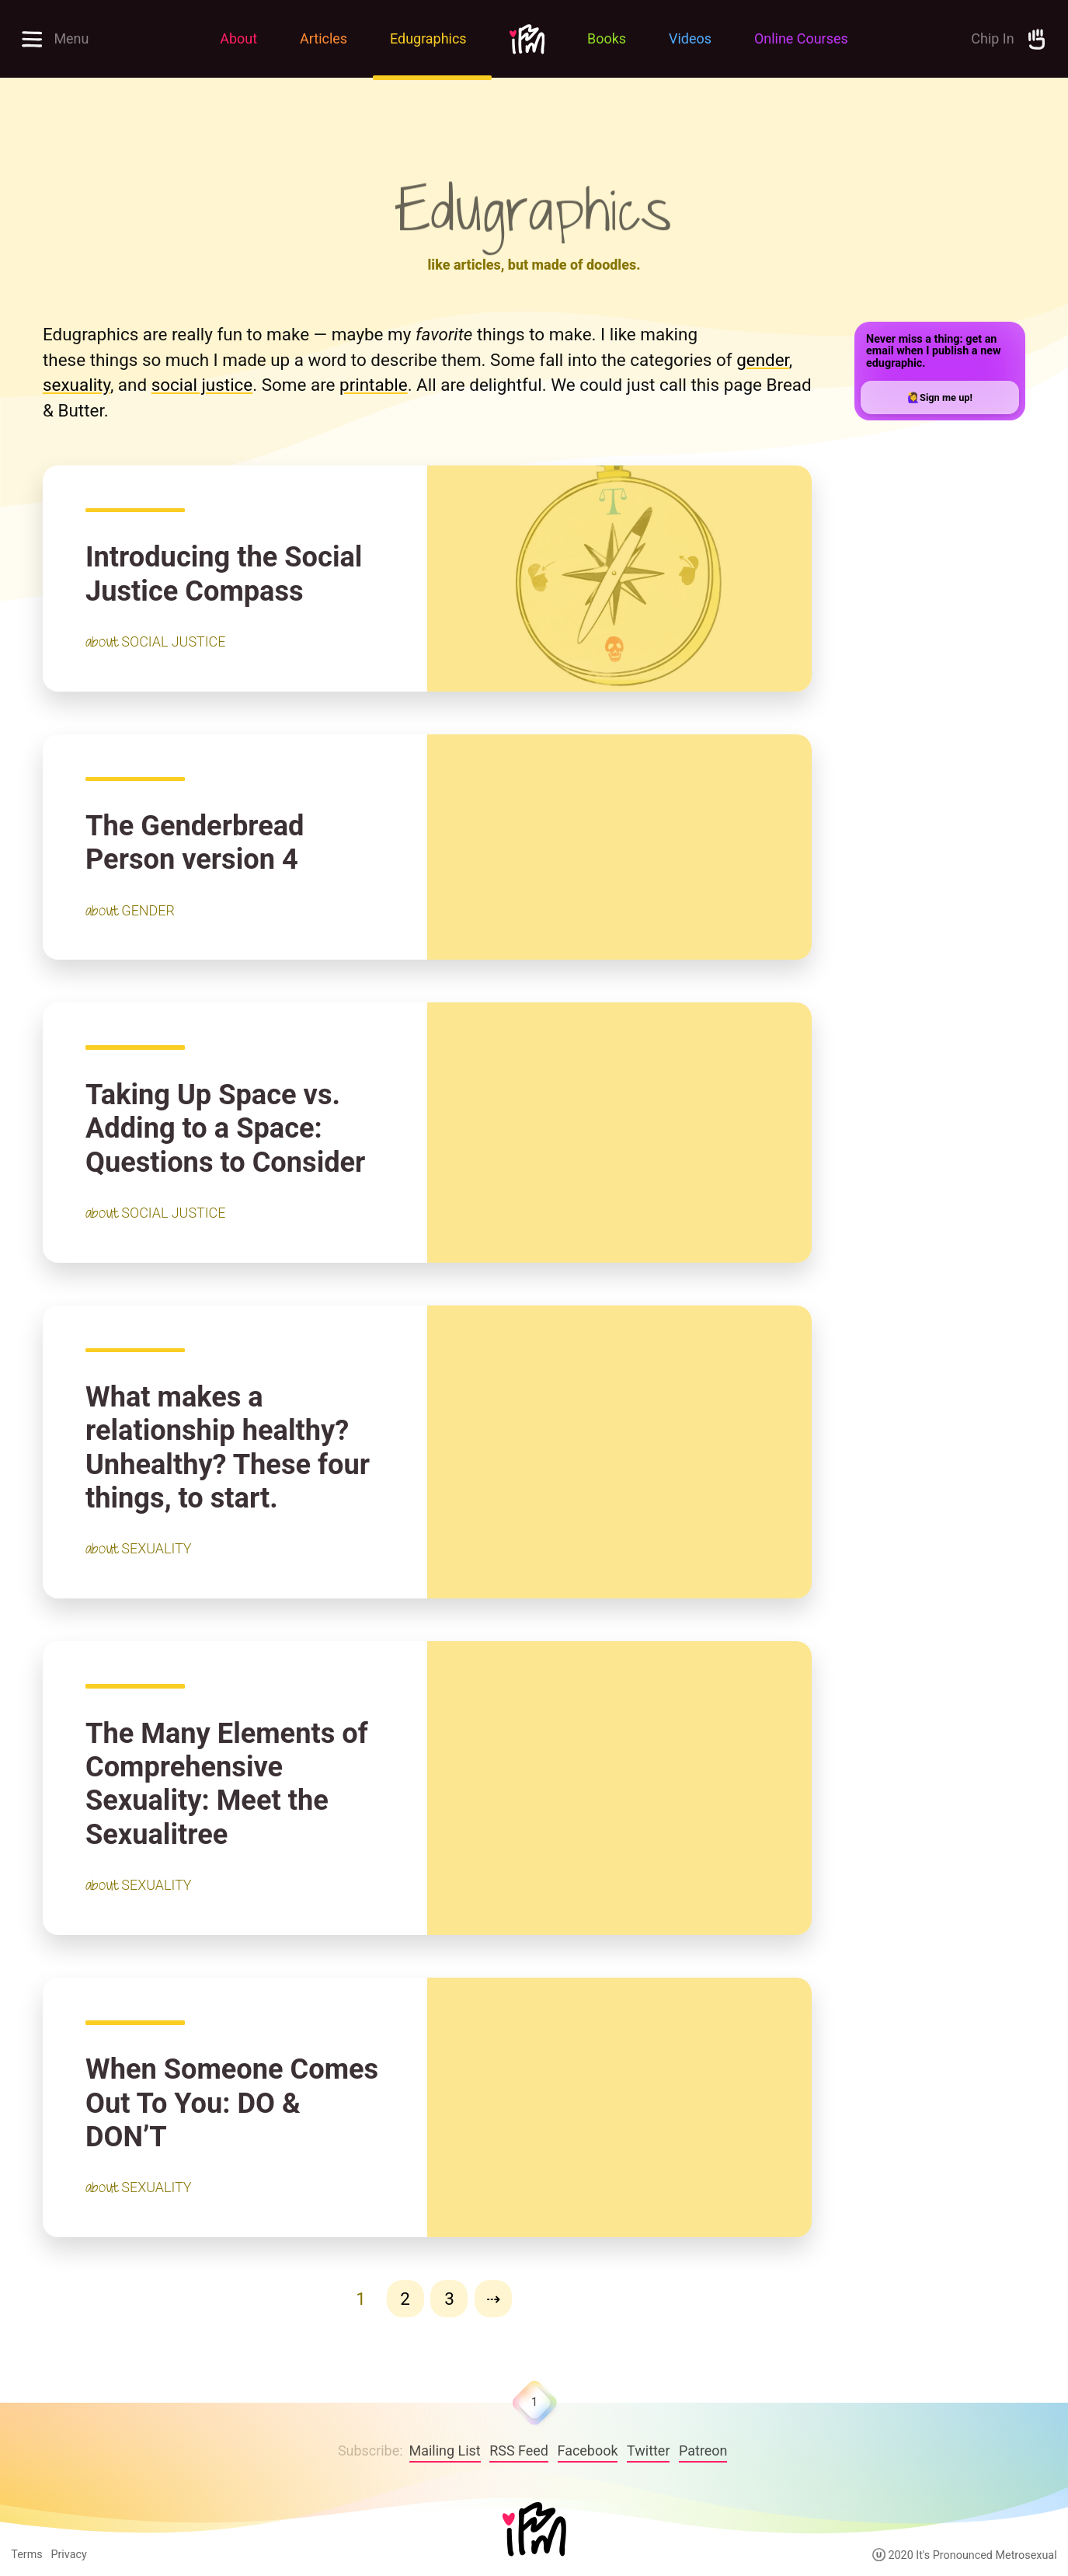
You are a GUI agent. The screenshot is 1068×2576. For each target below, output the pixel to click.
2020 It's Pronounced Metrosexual (964, 2555)
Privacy (68, 2554)
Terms (26, 2554)
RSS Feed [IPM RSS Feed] (518, 2450)
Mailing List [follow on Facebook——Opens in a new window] (445, 2450)
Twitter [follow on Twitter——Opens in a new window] (648, 2450)
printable (373, 385)
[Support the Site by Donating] (968, 39)
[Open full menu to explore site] (99, 39)
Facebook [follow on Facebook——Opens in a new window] (588, 2450)
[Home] (534, 2531)
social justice (202, 385)
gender (762, 360)
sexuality (76, 385)
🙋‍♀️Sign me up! (939, 397)
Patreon (703, 2450)
